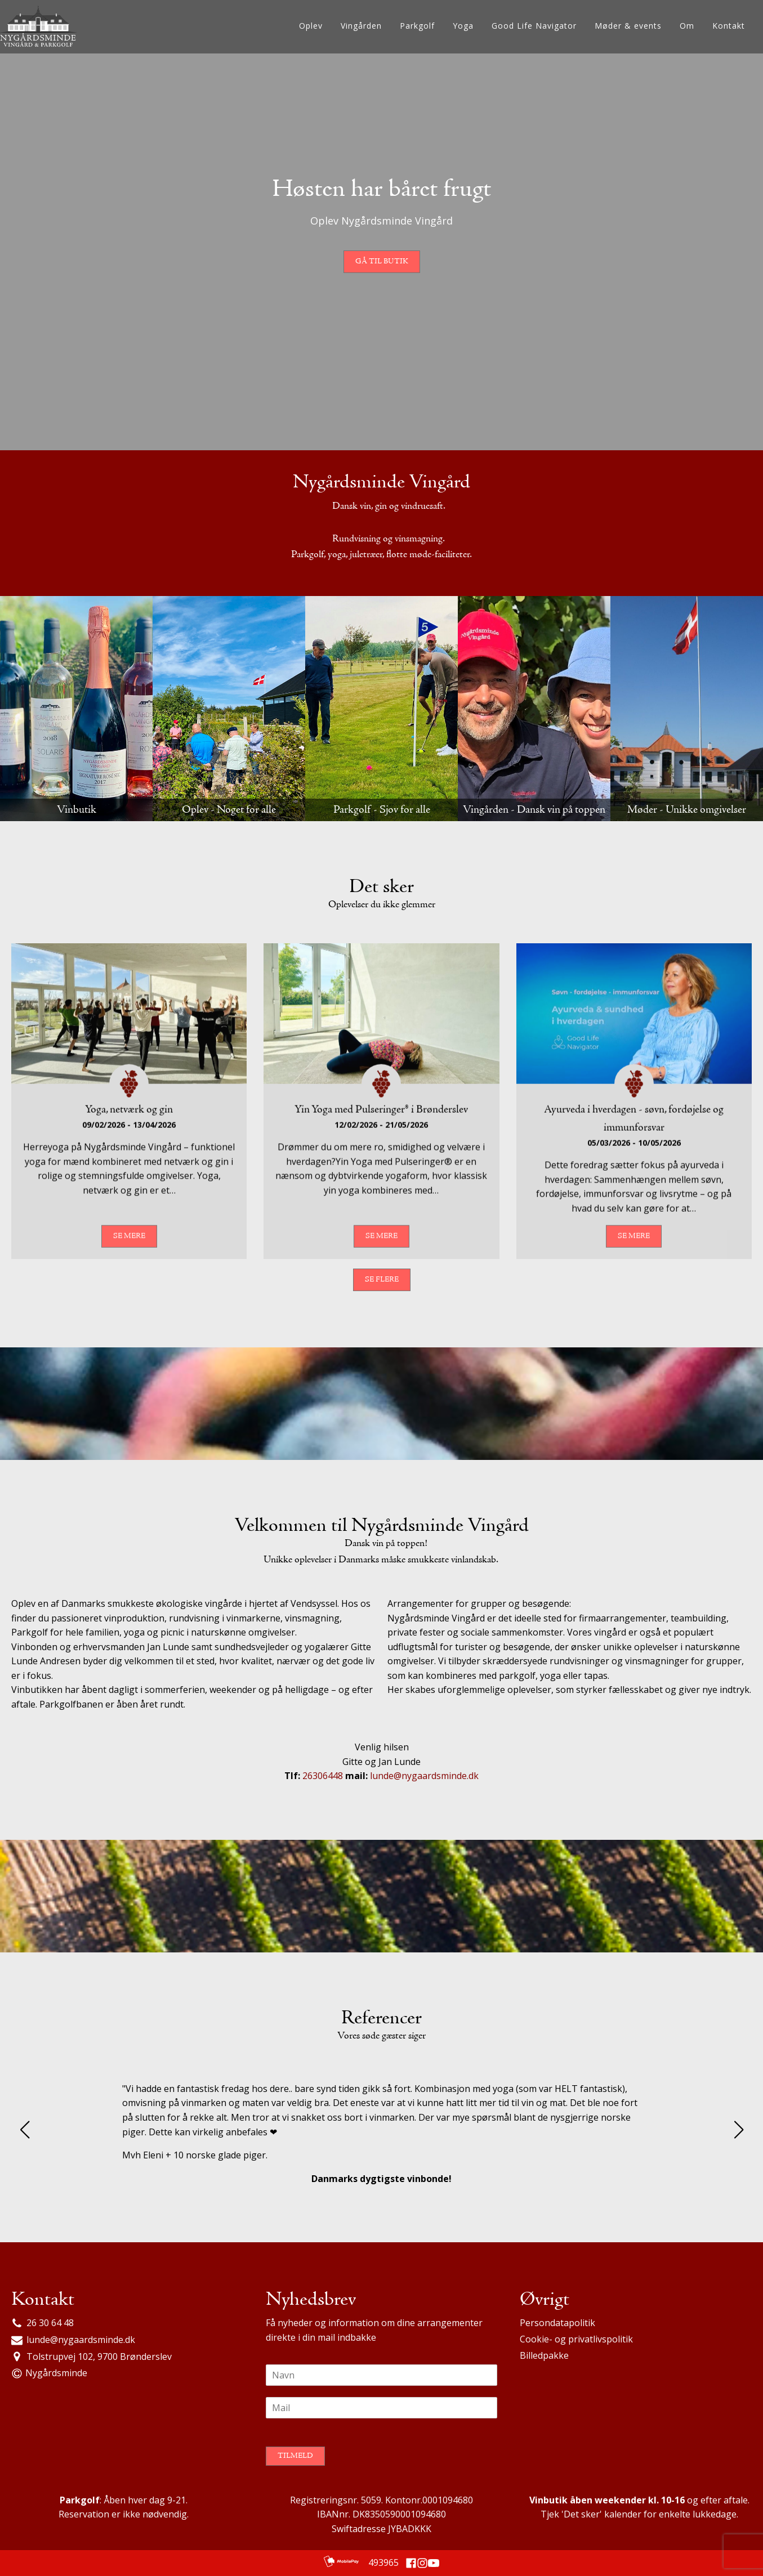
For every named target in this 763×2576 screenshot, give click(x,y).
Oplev (311, 25)
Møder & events (628, 25)
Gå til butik (381, 262)
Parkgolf (417, 25)
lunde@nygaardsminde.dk (424, 1775)
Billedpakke (544, 2355)
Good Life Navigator (534, 25)
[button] (24, 2129)
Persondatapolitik (557, 2323)
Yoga (463, 25)
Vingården (361, 25)
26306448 (323, 1775)
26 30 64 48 (50, 2323)
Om (687, 25)
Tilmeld (295, 2456)
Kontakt (728, 25)
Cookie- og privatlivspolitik (576, 2339)
